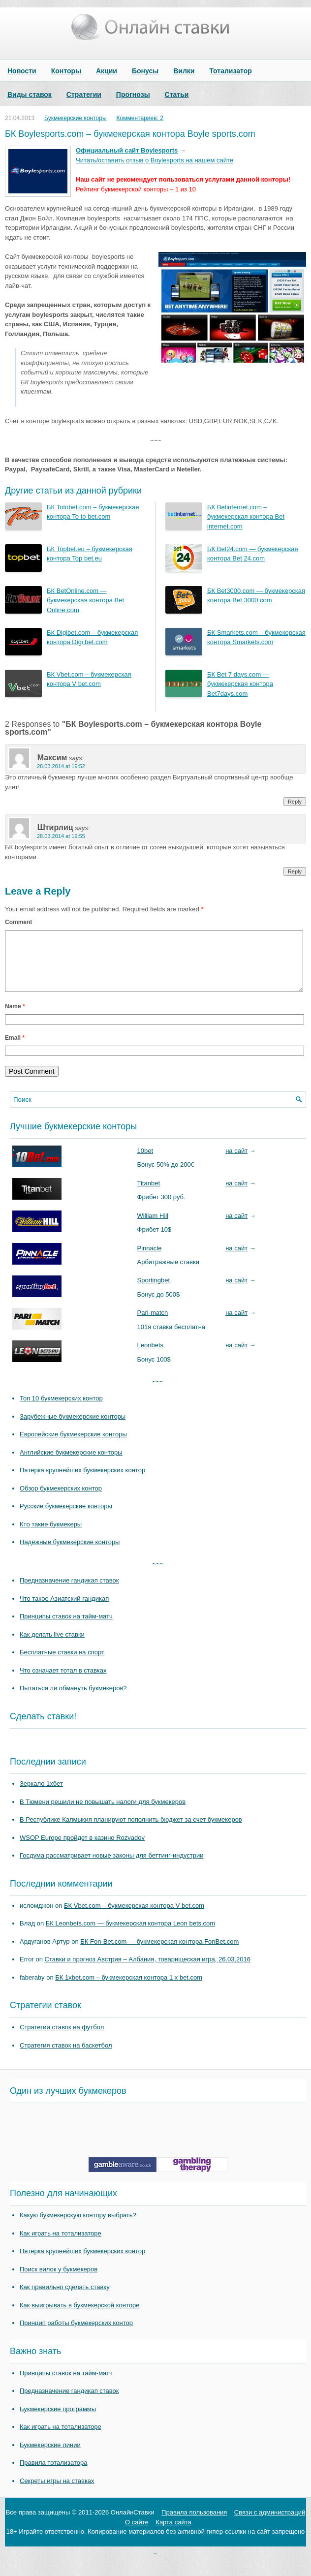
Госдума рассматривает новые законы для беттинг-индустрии (112, 1867)
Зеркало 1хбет (41, 1795)
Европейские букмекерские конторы (73, 1446)
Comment (18, 922)
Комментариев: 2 (140, 118)
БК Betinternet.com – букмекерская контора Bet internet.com (245, 516)
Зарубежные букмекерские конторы (72, 1428)
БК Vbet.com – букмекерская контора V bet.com (134, 1917)
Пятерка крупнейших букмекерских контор (82, 1482)
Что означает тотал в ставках (63, 1682)
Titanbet (148, 1195)
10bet (145, 1162)
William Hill (153, 1227)
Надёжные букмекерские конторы (70, 1553)
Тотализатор (230, 71)
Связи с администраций (269, 2524)
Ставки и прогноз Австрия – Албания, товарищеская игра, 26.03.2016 (147, 1971)
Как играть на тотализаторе (60, 2245)
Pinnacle (149, 1260)
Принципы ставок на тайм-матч (66, 1628)
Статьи (177, 94)
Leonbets (150, 1357)
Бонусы (145, 71)
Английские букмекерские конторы (71, 1464)
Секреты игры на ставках (57, 2492)
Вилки (183, 71)
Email (15, 1049)
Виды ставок (29, 94)
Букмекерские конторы (75, 118)
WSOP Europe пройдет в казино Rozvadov (82, 1849)
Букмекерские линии (50, 2456)
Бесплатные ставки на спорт (62, 1664)
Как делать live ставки (52, 1646)
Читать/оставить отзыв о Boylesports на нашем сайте (154, 160)
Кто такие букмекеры (51, 1536)
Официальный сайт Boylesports (127, 150)
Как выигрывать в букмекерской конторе (79, 2317)
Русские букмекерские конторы (66, 1517)
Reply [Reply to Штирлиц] (295, 871)
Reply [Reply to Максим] (295, 802)
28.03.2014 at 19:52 (61, 766)
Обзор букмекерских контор (61, 1500)
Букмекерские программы (58, 2420)
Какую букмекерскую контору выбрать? (78, 2227)
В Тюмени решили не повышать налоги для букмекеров (103, 1813)
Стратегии (83, 94)
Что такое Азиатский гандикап (64, 1610)
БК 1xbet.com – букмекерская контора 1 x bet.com (128, 1989)
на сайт (236, 1162)
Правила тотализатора (53, 2474)
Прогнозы (133, 94)
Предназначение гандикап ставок (69, 1592)
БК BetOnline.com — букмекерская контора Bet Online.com (85, 600)
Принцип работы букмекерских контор (76, 2334)
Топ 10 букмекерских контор (61, 1410)
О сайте (137, 2534)
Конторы (66, 71)
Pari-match (152, 1324)
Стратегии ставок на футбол (62, 2039)
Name (15, 1018)
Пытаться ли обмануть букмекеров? (73, 1700)
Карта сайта (173, 2534)
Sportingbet (153, 1292)
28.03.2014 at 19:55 (61, 836)
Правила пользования (194, 2524)
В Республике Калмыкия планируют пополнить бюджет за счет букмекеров (131, 1831)
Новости (21, 71)
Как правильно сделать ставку (65, 2298)
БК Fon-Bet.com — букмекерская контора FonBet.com (159, 1953)
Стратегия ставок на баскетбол (66, 2057)
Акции (106, 71)
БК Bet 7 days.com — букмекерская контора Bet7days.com (240, 684)
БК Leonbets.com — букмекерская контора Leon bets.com (130, 1935)
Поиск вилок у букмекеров (58, 2281)
